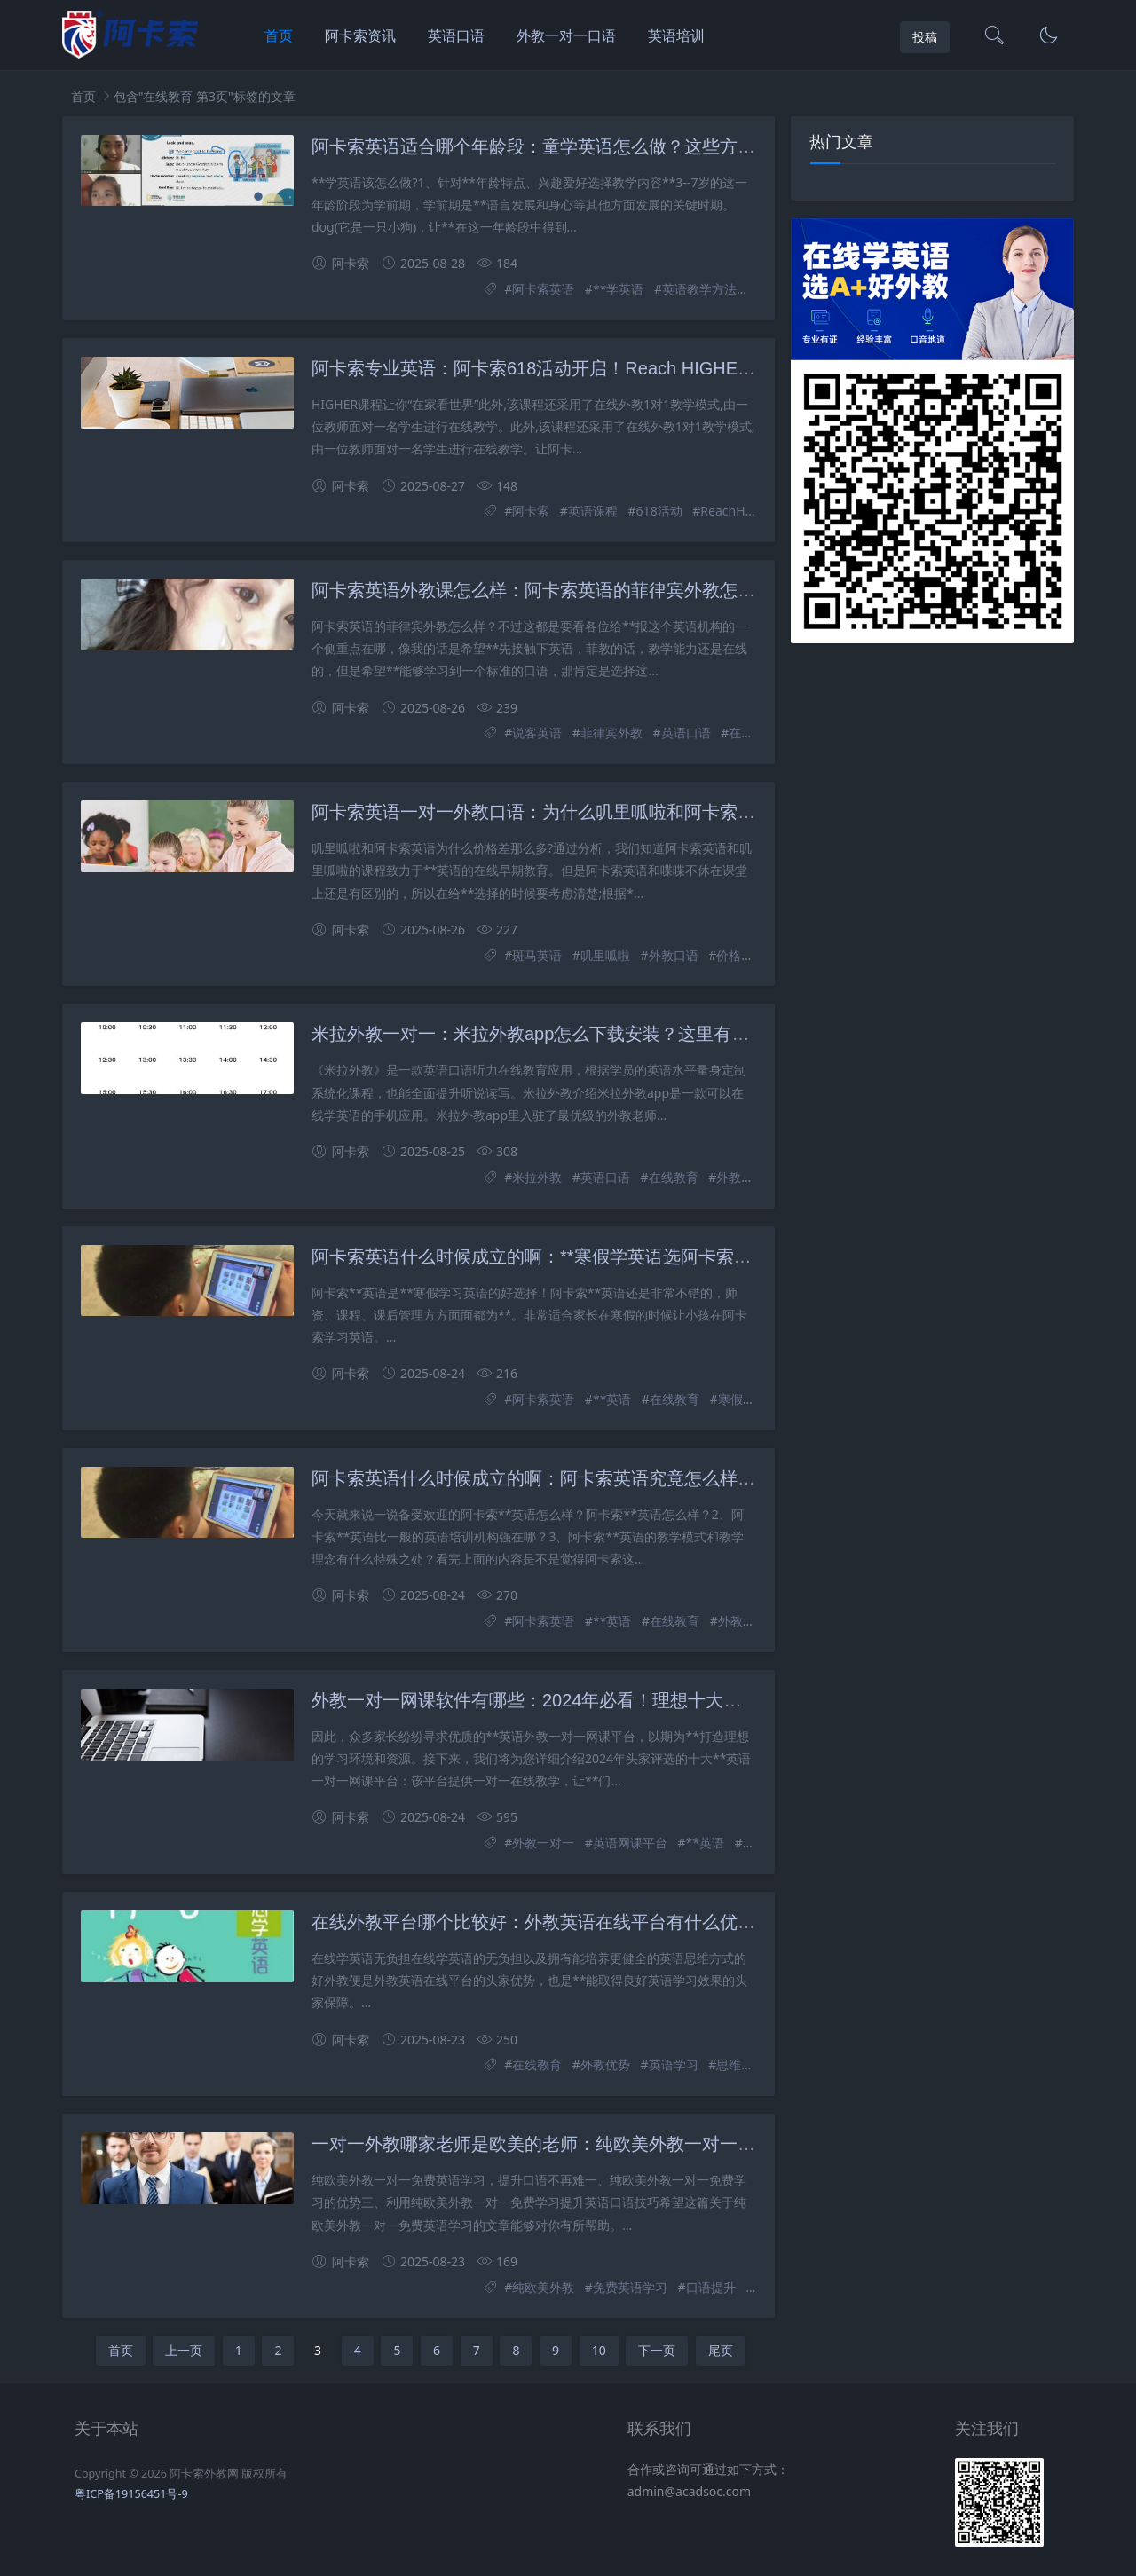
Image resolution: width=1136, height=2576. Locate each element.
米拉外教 (537, 1177)
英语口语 (456, 35)
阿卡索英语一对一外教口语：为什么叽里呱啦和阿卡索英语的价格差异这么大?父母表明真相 (671, 812)
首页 (278, 35)
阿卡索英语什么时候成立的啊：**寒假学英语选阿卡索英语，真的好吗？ (594, 1256)
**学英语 (618, 288)
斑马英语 (537, 955)
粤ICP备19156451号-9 (131, 2493)
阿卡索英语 (543, 288)
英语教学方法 (699, 288)
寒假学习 (743, 1398)
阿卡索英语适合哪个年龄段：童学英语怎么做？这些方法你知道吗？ (578, 146)
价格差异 (741, 955)
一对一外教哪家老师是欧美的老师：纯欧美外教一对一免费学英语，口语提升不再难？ (649, 2144)
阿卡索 (530, 510)
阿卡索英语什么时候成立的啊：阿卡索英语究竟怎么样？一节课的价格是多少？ (622, 1478)
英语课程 (593, 510)
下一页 (656, 2350)
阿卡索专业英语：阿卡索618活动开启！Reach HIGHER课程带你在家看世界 (611, 368)
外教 (730, 1620)
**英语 (612, 1398)
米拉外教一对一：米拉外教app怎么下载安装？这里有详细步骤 (557, 1034)
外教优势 (605, 2064)
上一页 (183, 2350)
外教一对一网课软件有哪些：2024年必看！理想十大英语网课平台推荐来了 (607, 1700)
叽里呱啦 (605, 955)
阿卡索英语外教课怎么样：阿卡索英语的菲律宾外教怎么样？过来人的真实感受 (622, 590)
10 (599, 2350)
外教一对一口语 (566, 35)
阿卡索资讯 (360, 35)
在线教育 (673, 1177)
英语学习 (673, 2064)
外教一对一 (747, 1177)
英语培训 (676, 35)
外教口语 (673, 955)
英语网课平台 (630, 1842)
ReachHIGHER (741, 510)
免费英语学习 (630, 2287)
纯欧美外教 (543, 2287)
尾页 (720, 2350)
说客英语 (537, 732)
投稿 (924, 36)
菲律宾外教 (611, 732)
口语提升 (711, 2287)
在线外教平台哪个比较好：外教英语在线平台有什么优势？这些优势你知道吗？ (622, 1922)
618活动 (659, 510)
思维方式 (741, 2064)
